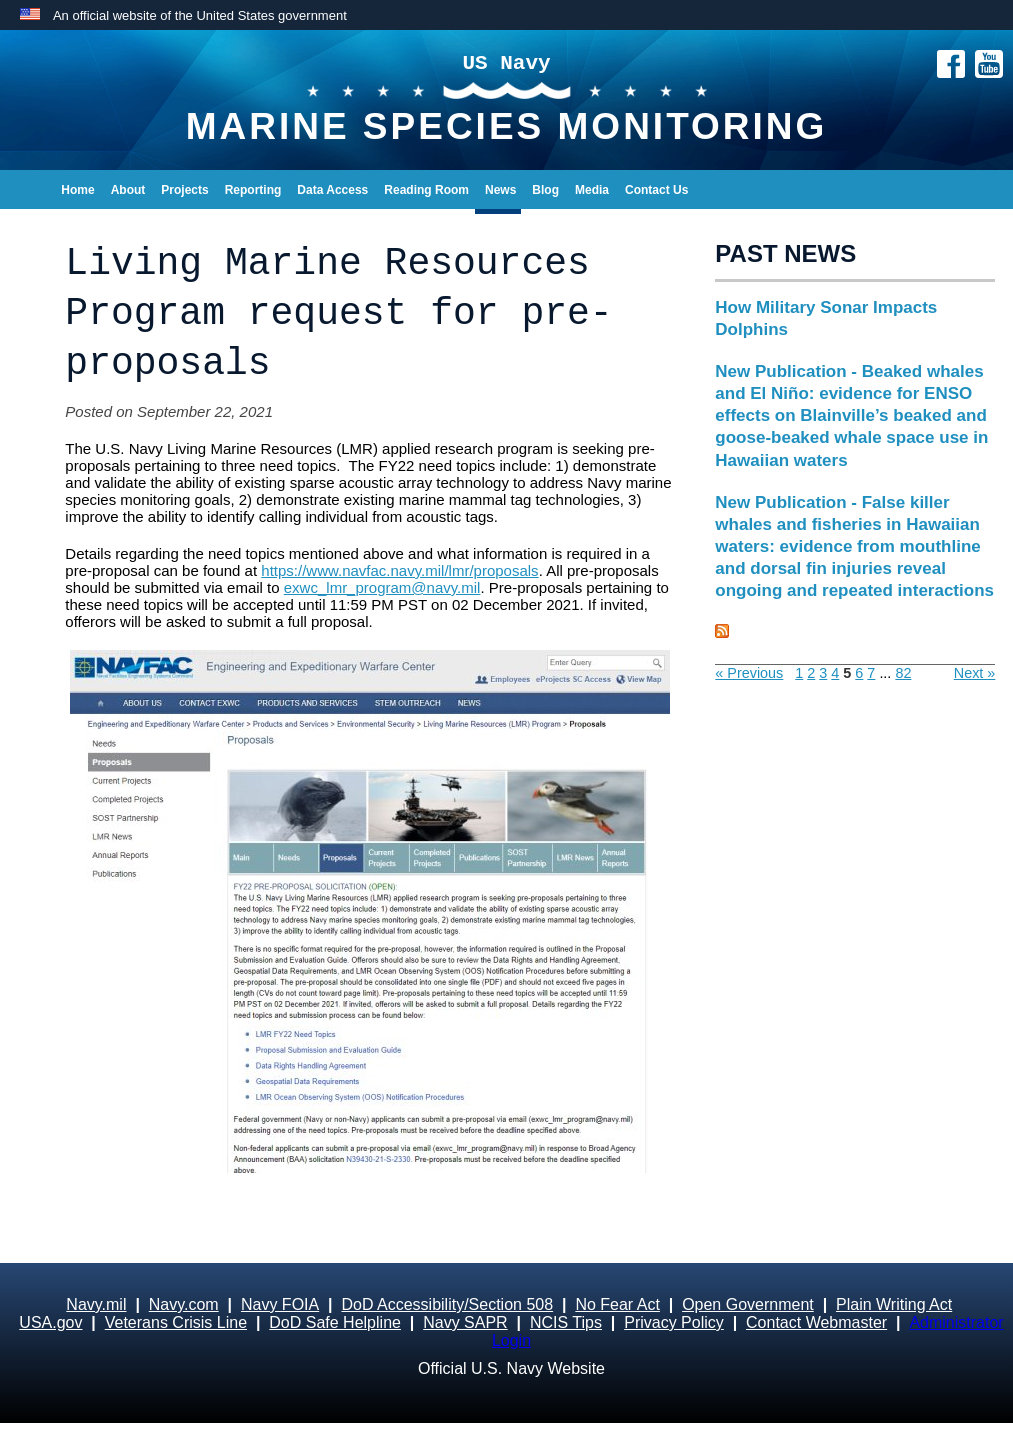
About (128, 190)
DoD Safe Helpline (335, 1322)
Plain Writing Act (894, 1304)
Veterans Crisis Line (176, 1322)
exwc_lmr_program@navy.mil (382, 587)
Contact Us (656, 190)
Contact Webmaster (816, 1322)
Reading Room (426, 190)
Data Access (332, 190)
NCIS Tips (566, 1322)
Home (77, 190)
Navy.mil (96, 1304)
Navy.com (184, 1304)
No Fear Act (617, 1304)
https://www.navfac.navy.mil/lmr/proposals (399, 570)
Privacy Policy (674, 1322)
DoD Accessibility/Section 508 (447, 1304)
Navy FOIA (280, 1304)
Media (592, 190)
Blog (545, 190)
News (500, 190)
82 (903, 673)
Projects (184, 190)
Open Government (748, 1304)
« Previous (749, 673)
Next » (975, 673)
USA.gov (50, 1322)
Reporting (253, 190)
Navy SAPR (465, 1322)
